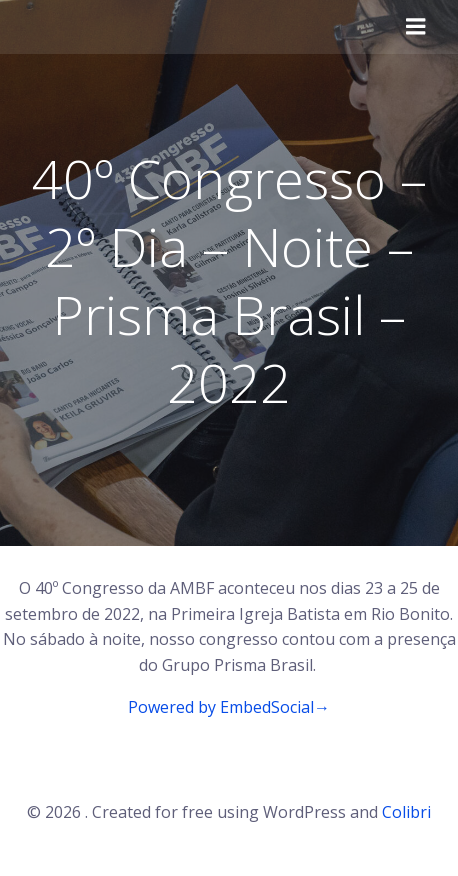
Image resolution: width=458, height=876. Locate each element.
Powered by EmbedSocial (229, 707)
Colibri (406, 812)
